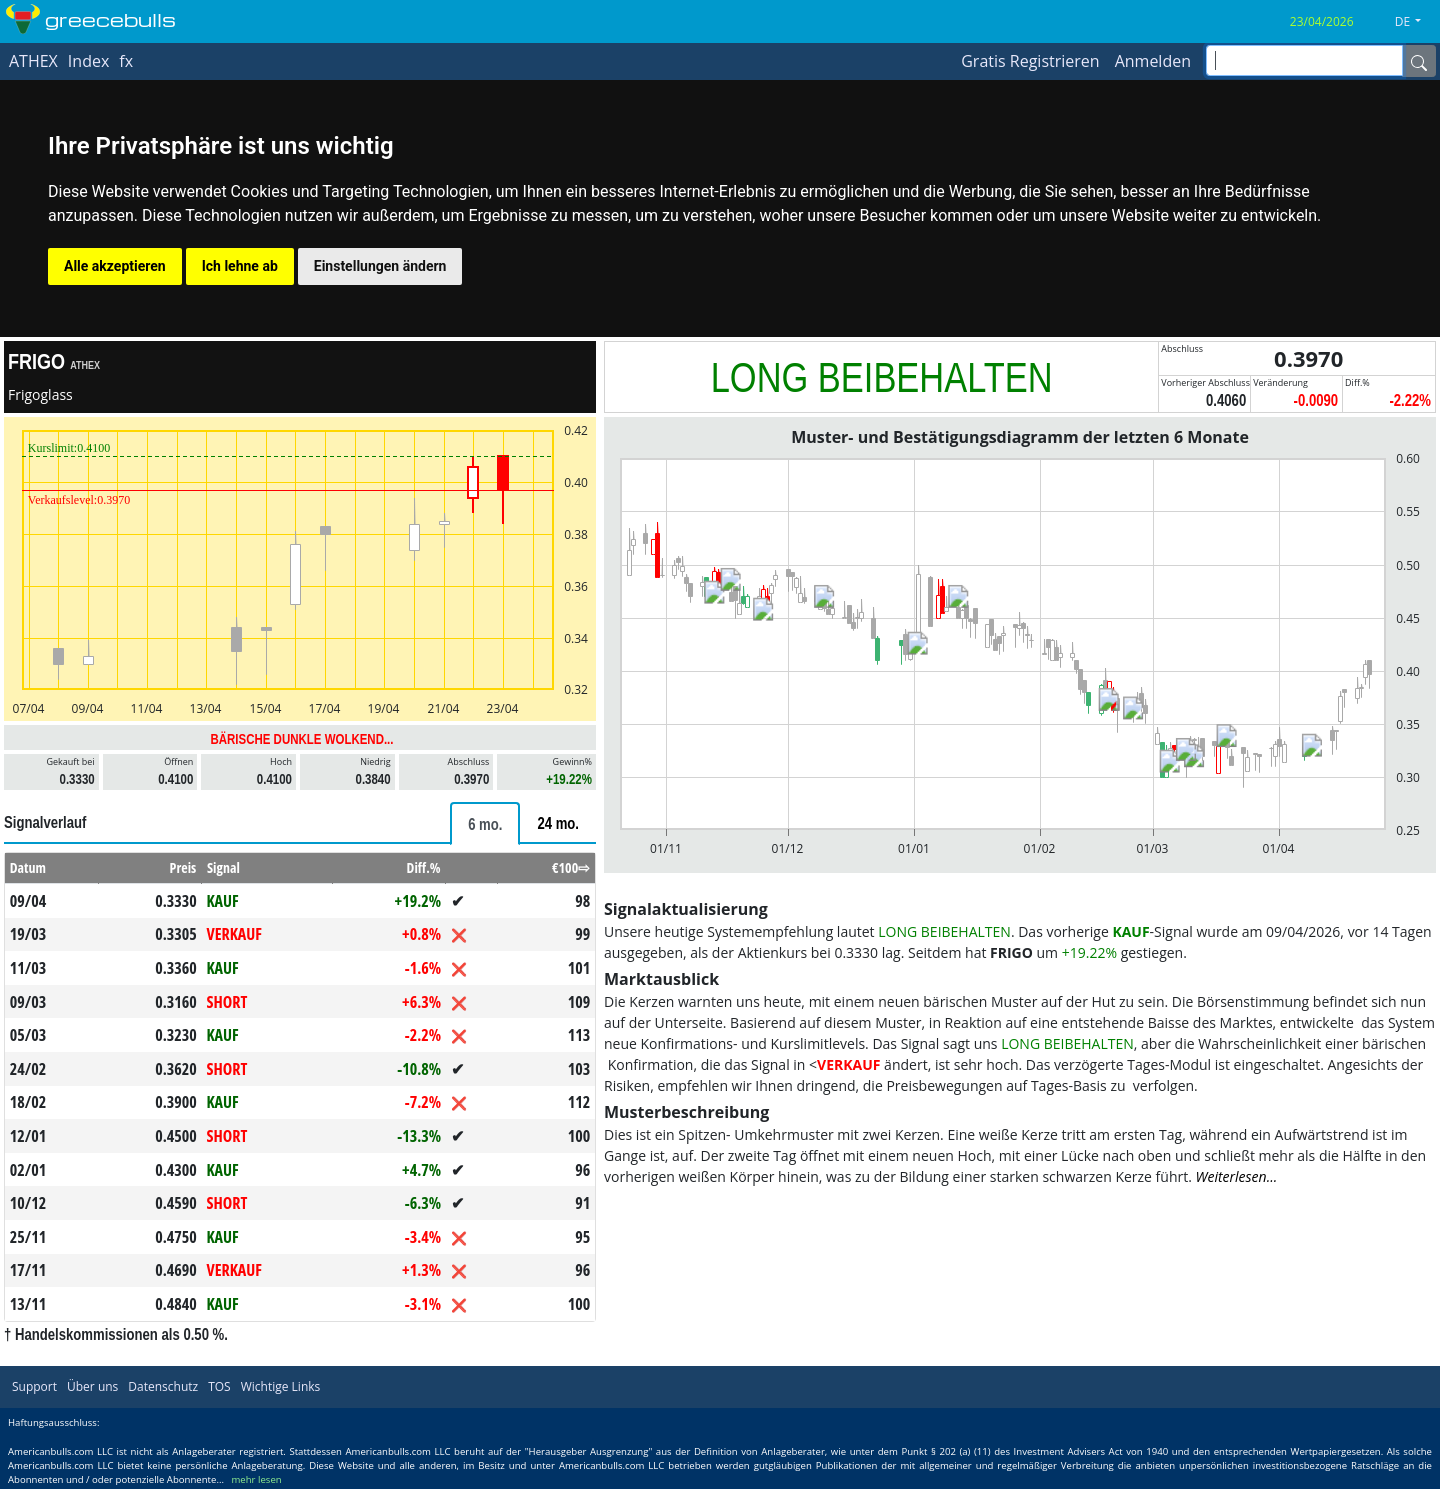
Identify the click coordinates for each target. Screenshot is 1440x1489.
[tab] (485, 823)
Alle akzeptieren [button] (115, 266)
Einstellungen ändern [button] (380, 266)
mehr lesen (256, 1479)
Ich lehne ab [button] (240, 266)
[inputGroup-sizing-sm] (1304, 60)
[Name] (1419, 61)
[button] (1415, 22)
